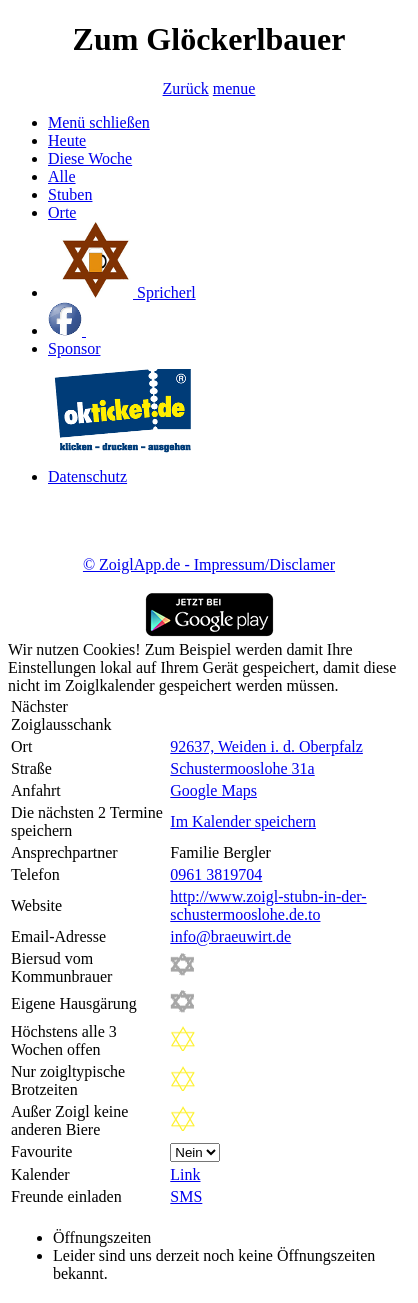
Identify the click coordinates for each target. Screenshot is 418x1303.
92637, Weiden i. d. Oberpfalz (266, 746)
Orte (62, 212)
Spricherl (122, 292)
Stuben (70, 194)
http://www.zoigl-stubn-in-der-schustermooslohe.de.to (268, 905)
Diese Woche (90, 158)
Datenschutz (87, 476)
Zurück (186, 88)
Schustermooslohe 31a (242, 768)
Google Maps (213, 790)
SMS (186, 1196)
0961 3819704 (216, 874)
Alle (62, 176)
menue (234, 88)
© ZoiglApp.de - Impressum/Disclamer (209, 564)
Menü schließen (99, 122)
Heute (67, 140)
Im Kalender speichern (243, 821)
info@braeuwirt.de (230, 936)
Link (185, 1174)
